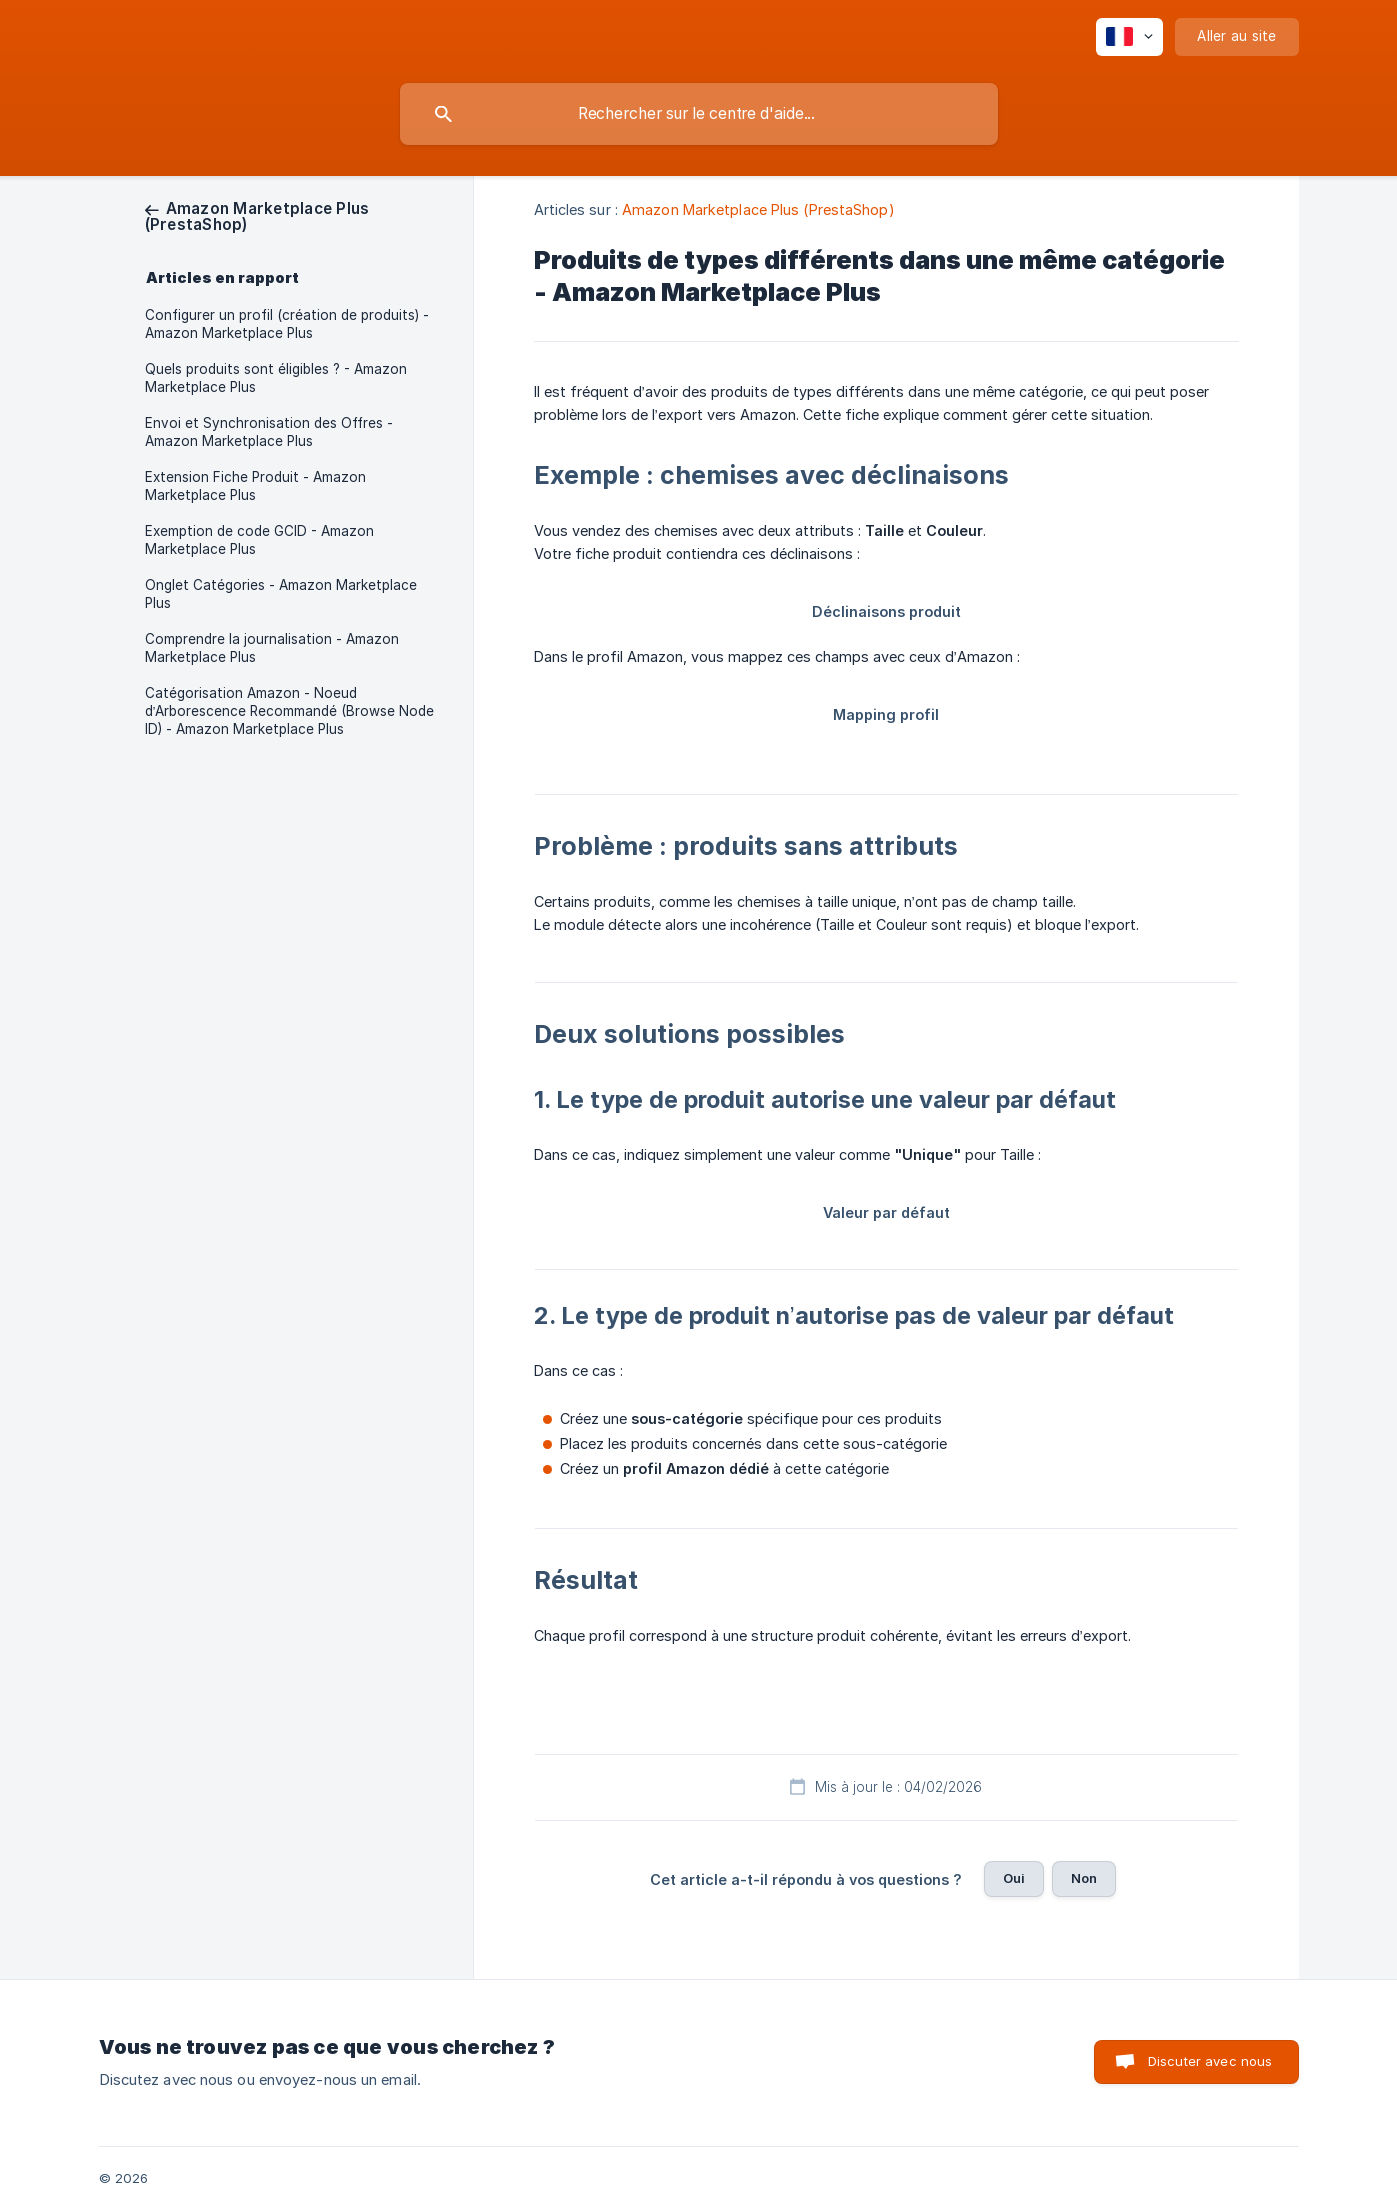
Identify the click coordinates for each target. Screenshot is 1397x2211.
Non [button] (1084, 1878)
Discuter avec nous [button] (1210, 2061)
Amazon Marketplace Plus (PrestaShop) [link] (758, 209)
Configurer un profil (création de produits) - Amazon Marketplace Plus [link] (287, 324)
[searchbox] (699, 114)
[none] (1129, 37)
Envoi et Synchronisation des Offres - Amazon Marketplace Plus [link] (269, 432)
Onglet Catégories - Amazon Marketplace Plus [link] (281, 594)
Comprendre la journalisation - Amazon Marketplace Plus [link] (272, 648)
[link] (257, 216)
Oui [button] (1014, 1878)
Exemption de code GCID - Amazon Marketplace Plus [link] (259, 540)
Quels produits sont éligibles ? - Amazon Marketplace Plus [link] (276, 378)
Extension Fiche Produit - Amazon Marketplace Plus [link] (255, 486)
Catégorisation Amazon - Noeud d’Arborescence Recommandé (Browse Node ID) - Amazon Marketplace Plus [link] (290, 711)
